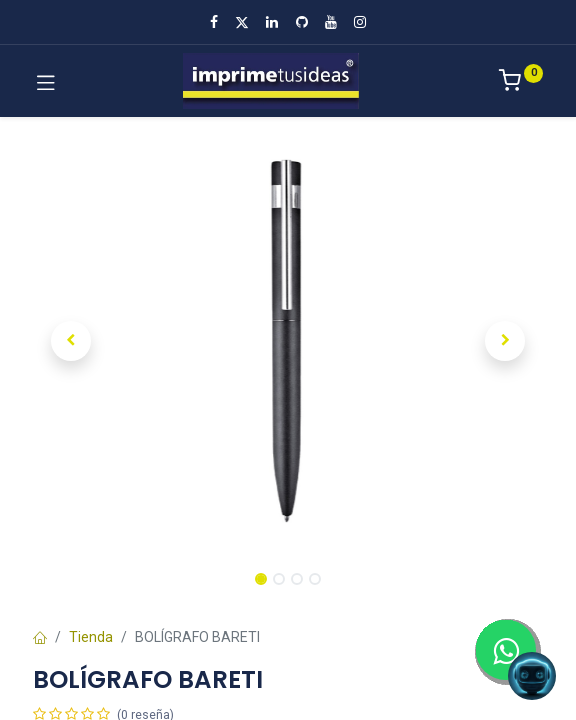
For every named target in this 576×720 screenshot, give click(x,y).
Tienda (91, 637)
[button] (71, 341)
